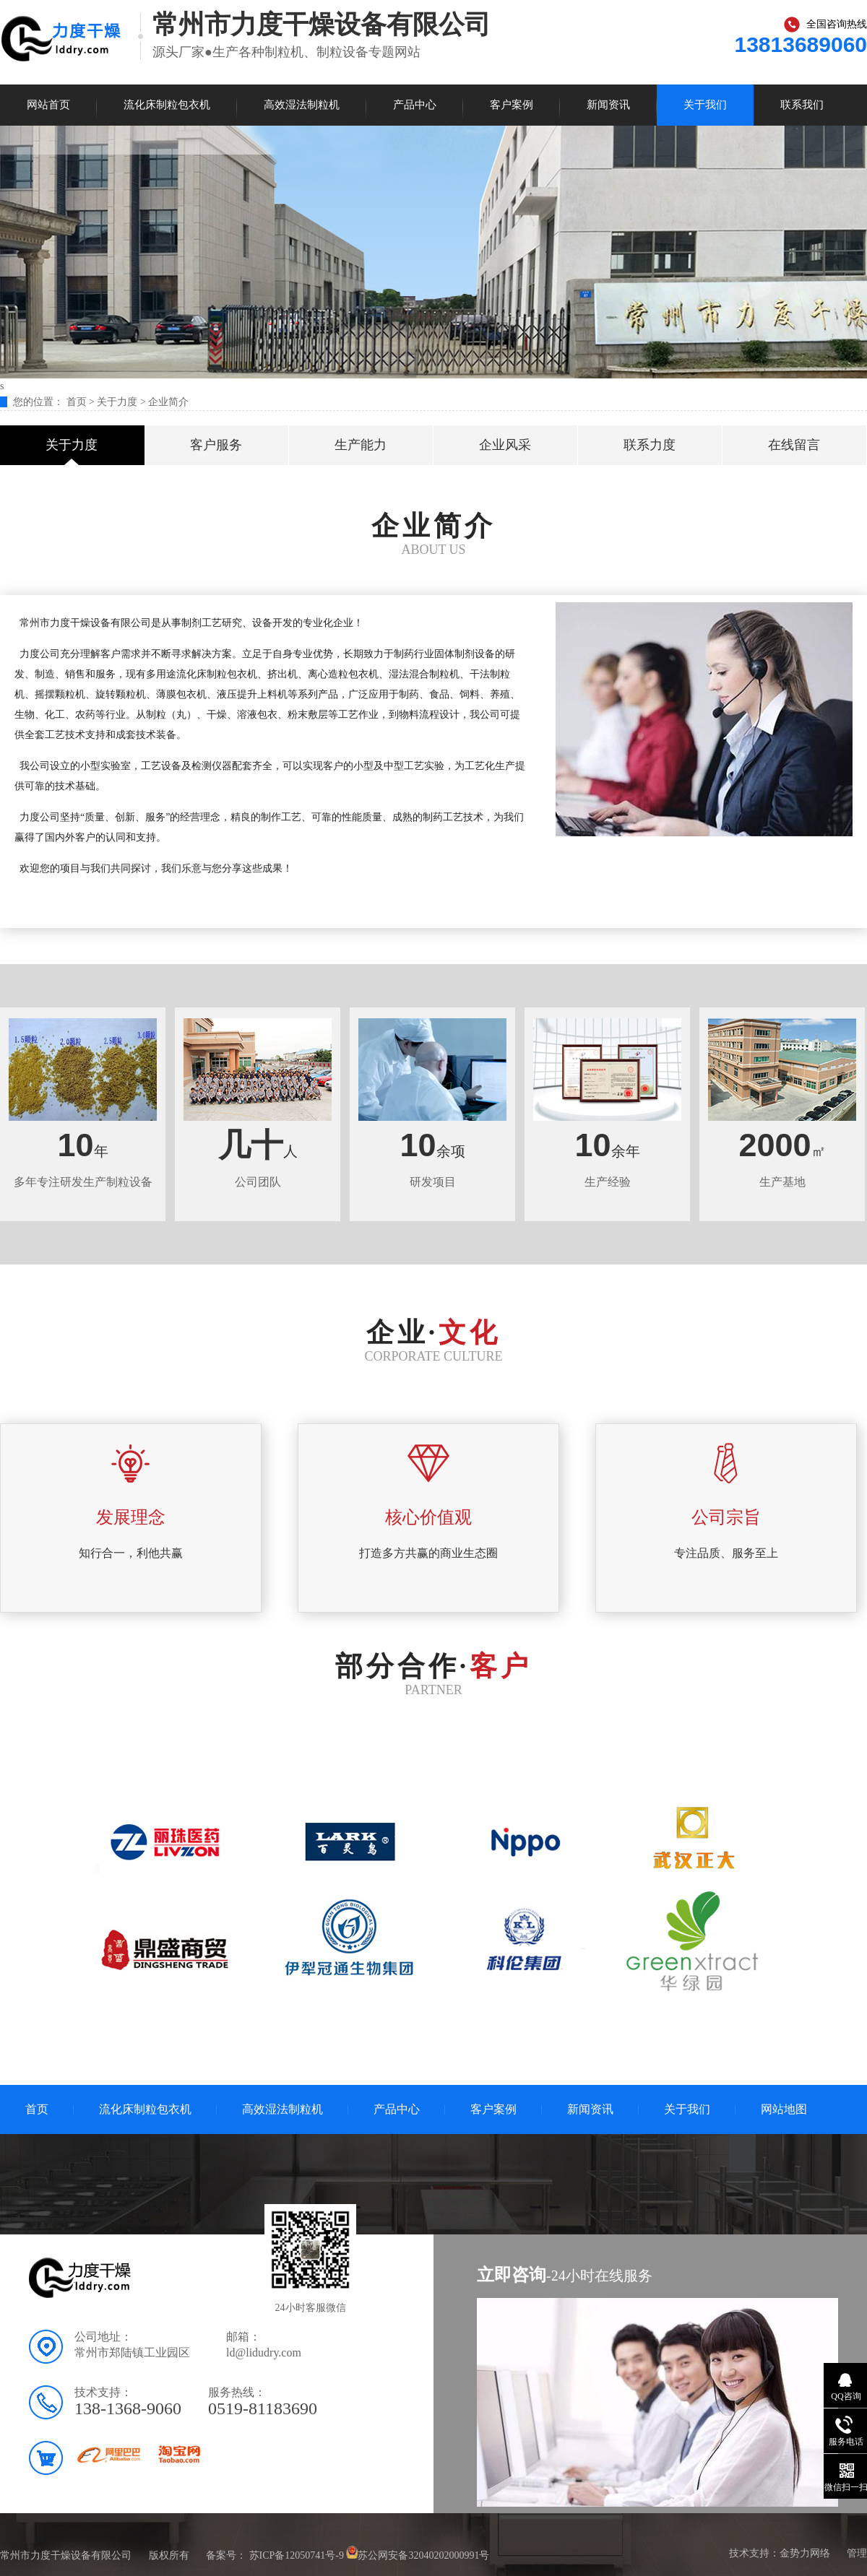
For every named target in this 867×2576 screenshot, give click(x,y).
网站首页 (48, 104)
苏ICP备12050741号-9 (296, 2555)
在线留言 (794, 445)
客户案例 (511, 104)
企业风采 (505, 445)
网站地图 (784, 2109)
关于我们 (705, 104)
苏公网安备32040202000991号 (423, 2555)
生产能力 (361, 445)
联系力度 (650, 445)
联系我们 (802, 104)
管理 (857, 2553)
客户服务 (216, 445)
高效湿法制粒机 (302, 104)
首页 (78, 401)
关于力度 (117, 401)
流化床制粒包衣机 (167, 104)
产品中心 (414, 104)
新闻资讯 (608, 104)
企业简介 (168, 401)
